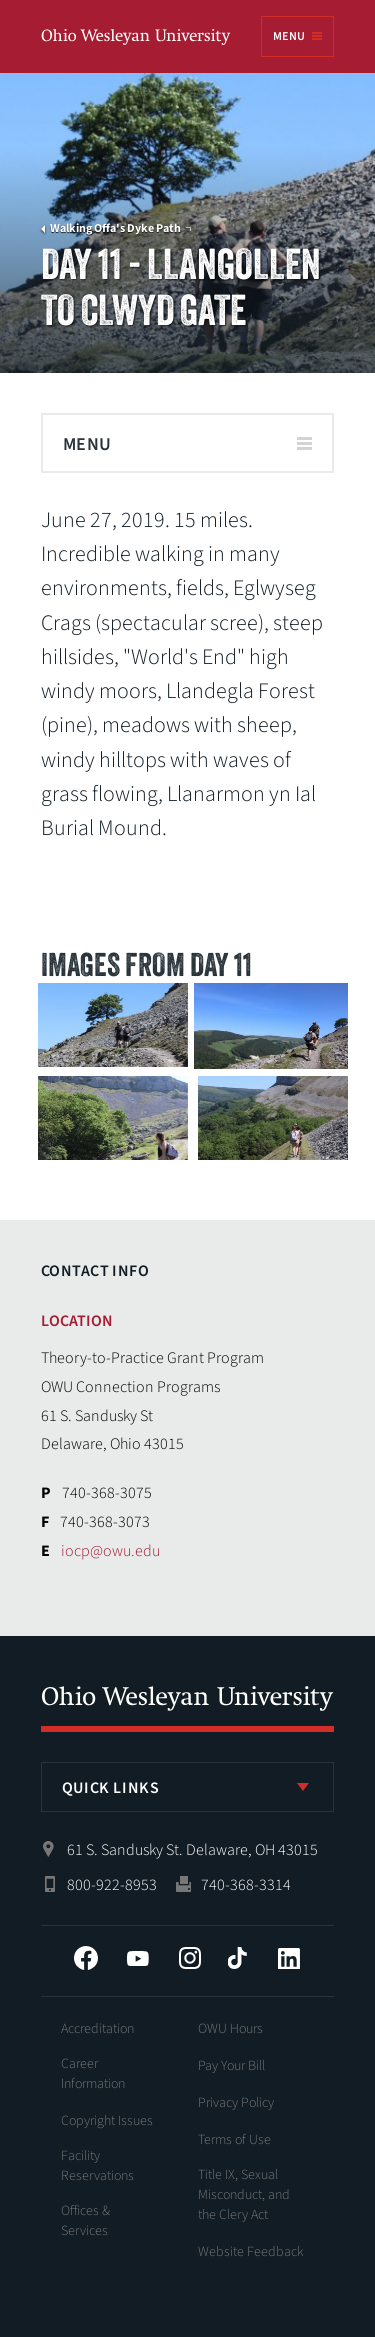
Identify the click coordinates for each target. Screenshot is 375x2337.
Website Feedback (251, 2252)
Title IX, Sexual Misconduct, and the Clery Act (244, 2195)
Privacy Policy (236, 2103)
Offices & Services (85, 2221)
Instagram (190, 1958)
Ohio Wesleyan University (137, 37)
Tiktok (237, 1958)
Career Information (93, 2074)
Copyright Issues (107, 2121)
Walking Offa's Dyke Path (115, 229)
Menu (289, 36)
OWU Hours (230, 2029)
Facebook (86, 1958)
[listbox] (188, 1787)
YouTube (138, 1958)
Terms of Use (234, 2140)
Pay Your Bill (231, 2066)
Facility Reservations (97, 2166)
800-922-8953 (112, 1885)
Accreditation (97, 2029)
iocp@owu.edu (110, 1551)
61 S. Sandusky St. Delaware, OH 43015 (192, 1850)
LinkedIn (289, 1958)
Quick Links (111, 1788)
